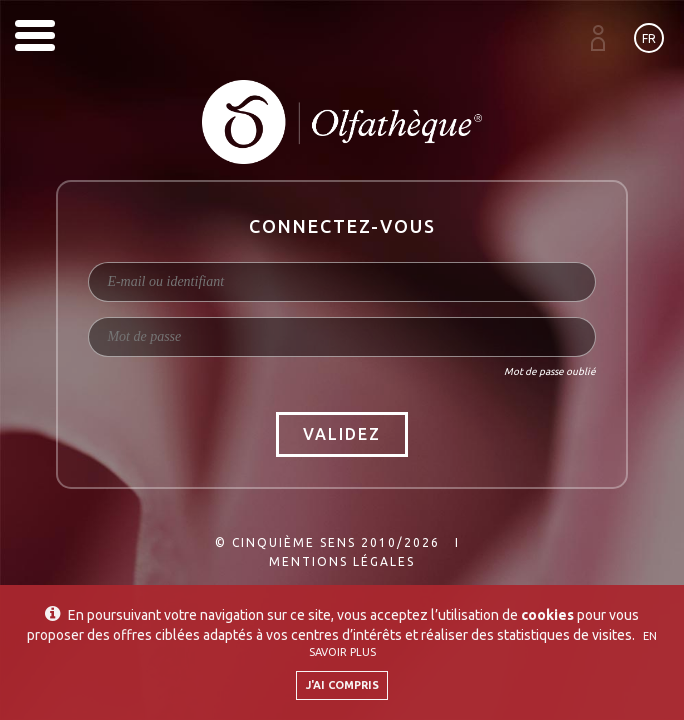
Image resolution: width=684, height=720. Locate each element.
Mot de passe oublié (550, 371)
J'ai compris (342, 685)
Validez (342, 434)
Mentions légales (342, 561)
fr (649, 38)
